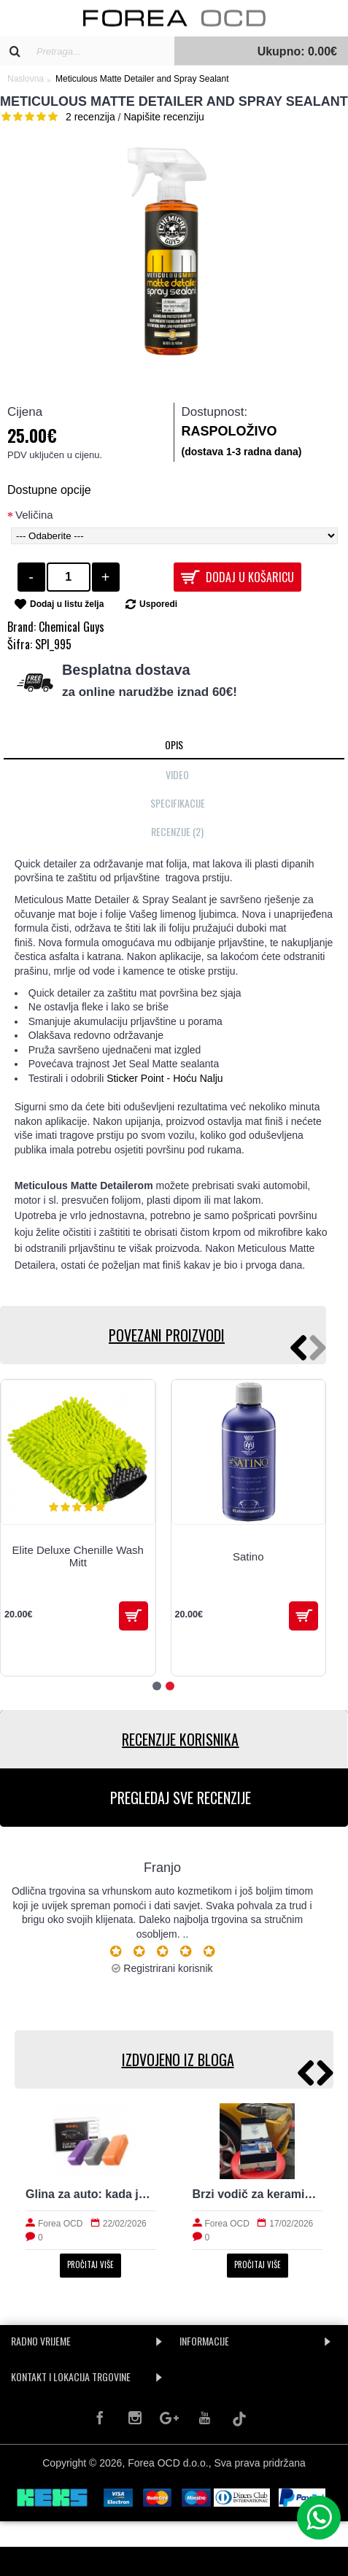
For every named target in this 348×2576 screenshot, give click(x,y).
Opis (174, 744)
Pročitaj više (90, 2264)
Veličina (34, 514)
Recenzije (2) (177, 831)
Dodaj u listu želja (67, 604)
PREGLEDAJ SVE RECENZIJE (180, 1798)
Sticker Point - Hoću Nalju (165, 1078)
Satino (248, 1556)
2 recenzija (90, 117)
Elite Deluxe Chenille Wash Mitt (78, 1556)
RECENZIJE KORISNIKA (180, 1739)
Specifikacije (177, 803)
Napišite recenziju (163, 117)
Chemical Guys (71, 626)
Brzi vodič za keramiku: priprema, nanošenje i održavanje (258, 2194)
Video (177, 774)
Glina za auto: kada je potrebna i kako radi (91, 2194)
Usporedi (158, 604)
